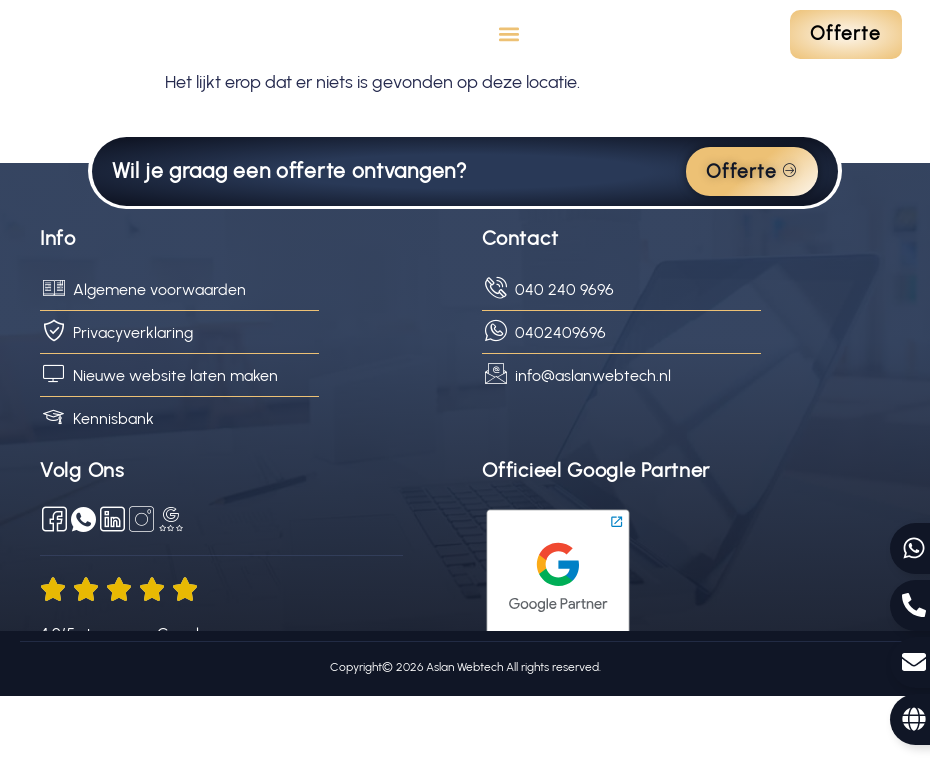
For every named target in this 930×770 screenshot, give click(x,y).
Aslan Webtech (463, 741)
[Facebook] (54, 594)
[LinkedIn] (112, 594)
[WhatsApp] (83, 594)
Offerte (752, 245)
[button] (509, 71)
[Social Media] (141, 594)
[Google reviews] (170, 594)
